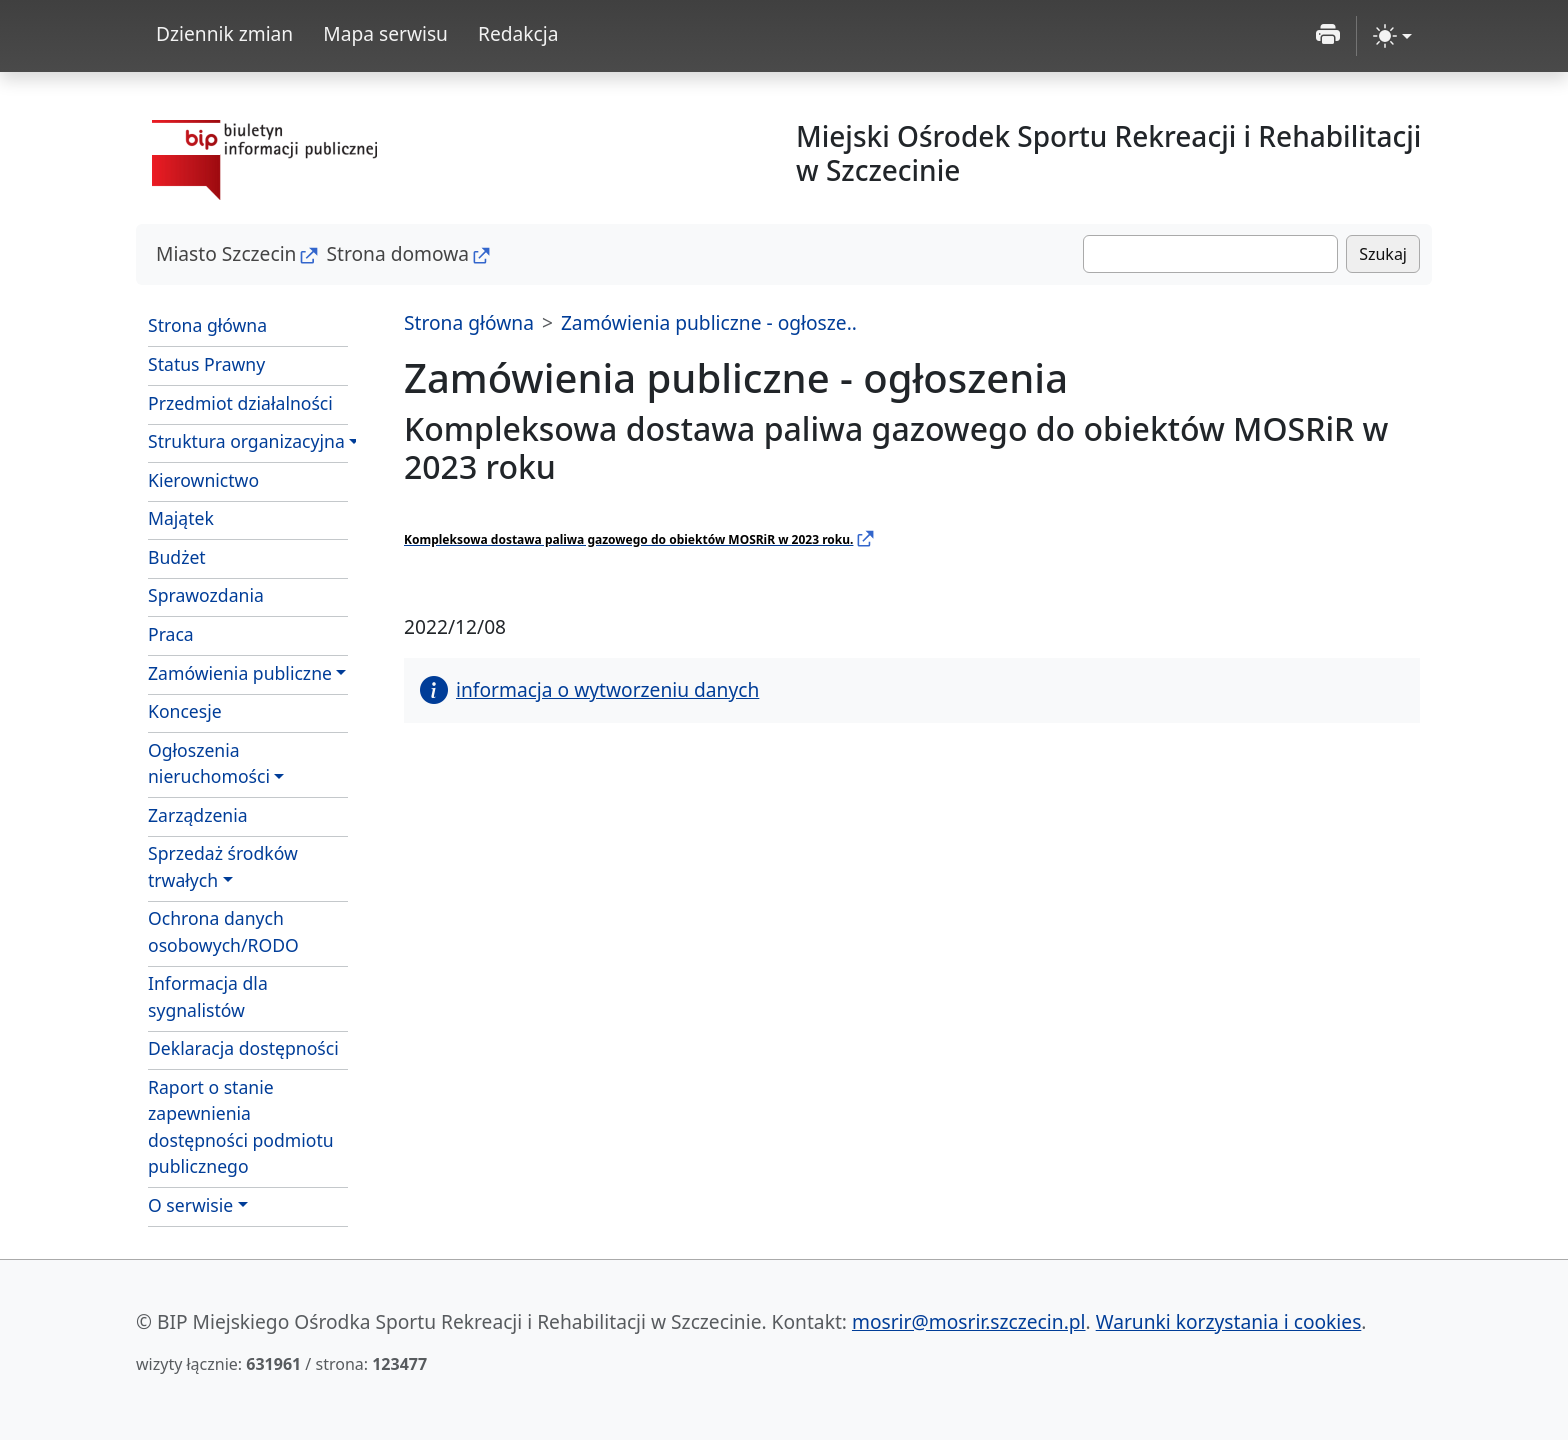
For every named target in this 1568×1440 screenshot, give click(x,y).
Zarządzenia (198, 815)
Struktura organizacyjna (246, 441)
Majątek (181, 518)
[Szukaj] (1210, 254)
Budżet (177, 557)
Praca (171, 634)
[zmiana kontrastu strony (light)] (1392, 36)
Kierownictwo (203, 480)
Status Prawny (206, 364)
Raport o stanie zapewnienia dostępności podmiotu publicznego (241, 1126)
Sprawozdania (206, 595)
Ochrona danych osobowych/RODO (223, 931)
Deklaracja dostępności (243, 1048)
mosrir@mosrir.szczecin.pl (969, 1321)
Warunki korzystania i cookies (1229, 1321)
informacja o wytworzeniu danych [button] (589, 689)
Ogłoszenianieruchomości (209, 763)
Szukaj (1383, 254)
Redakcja (518, 33)
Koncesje (185, 711)
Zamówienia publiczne (240, 673)
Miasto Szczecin (226, 253)
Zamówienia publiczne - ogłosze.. (709, 322)
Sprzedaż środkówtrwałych (223, 866)
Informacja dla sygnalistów (208, 996)
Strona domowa (397, 253)
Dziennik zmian (224, 33)
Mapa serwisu (385, 33)
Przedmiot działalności (240, 403)
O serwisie (190, 1205)
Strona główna (207, 325)
